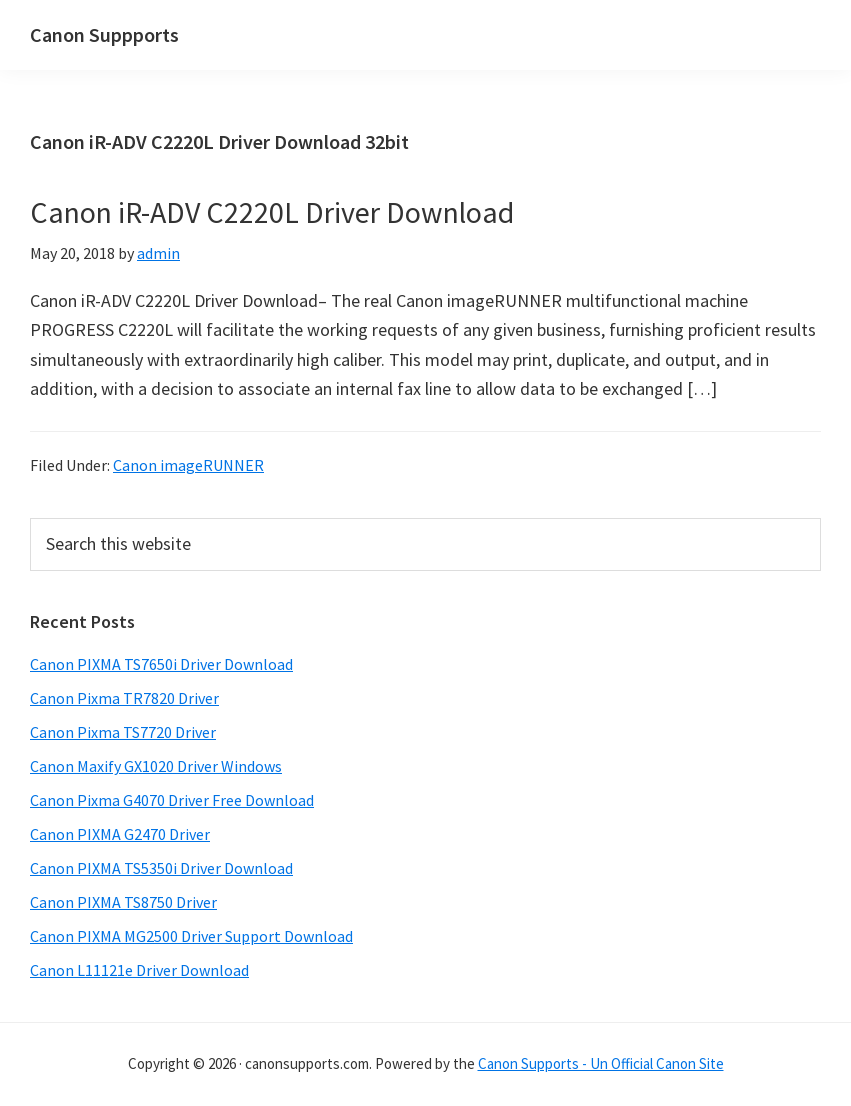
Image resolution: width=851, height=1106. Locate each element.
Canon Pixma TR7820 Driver (124, 698)
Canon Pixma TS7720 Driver (123, 732)
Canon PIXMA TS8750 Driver (123, 902)
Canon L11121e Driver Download (139, 970)
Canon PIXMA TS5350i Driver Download (161, 868)
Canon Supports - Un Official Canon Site (601, 1063)
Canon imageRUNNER (188, 465)
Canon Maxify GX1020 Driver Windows (156, 766)
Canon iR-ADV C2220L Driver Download (272, 212)
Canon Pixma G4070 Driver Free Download (172, 800)
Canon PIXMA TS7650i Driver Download (161, 664)
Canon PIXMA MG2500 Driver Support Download (191, 936)
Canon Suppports (104, 34)
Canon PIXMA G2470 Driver (120, 834)
